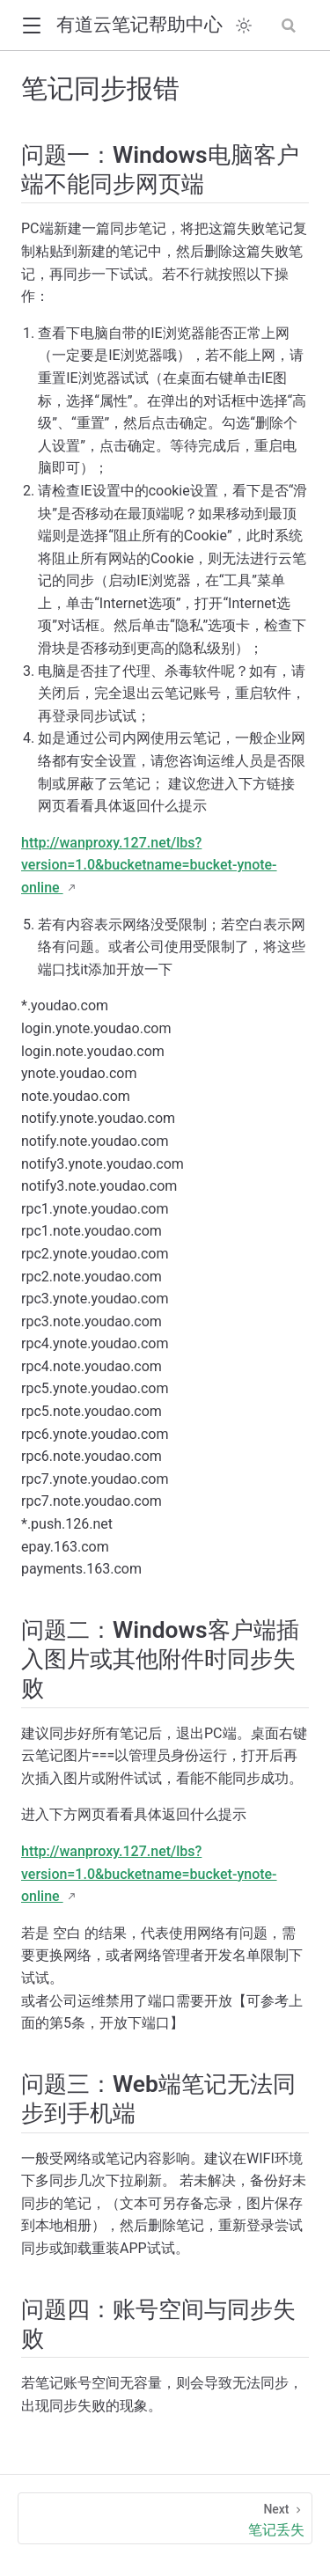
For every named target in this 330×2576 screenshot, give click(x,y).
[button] (31, 26)
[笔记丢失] (165, 2518)
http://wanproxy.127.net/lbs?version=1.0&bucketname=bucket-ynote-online (149, 865)
